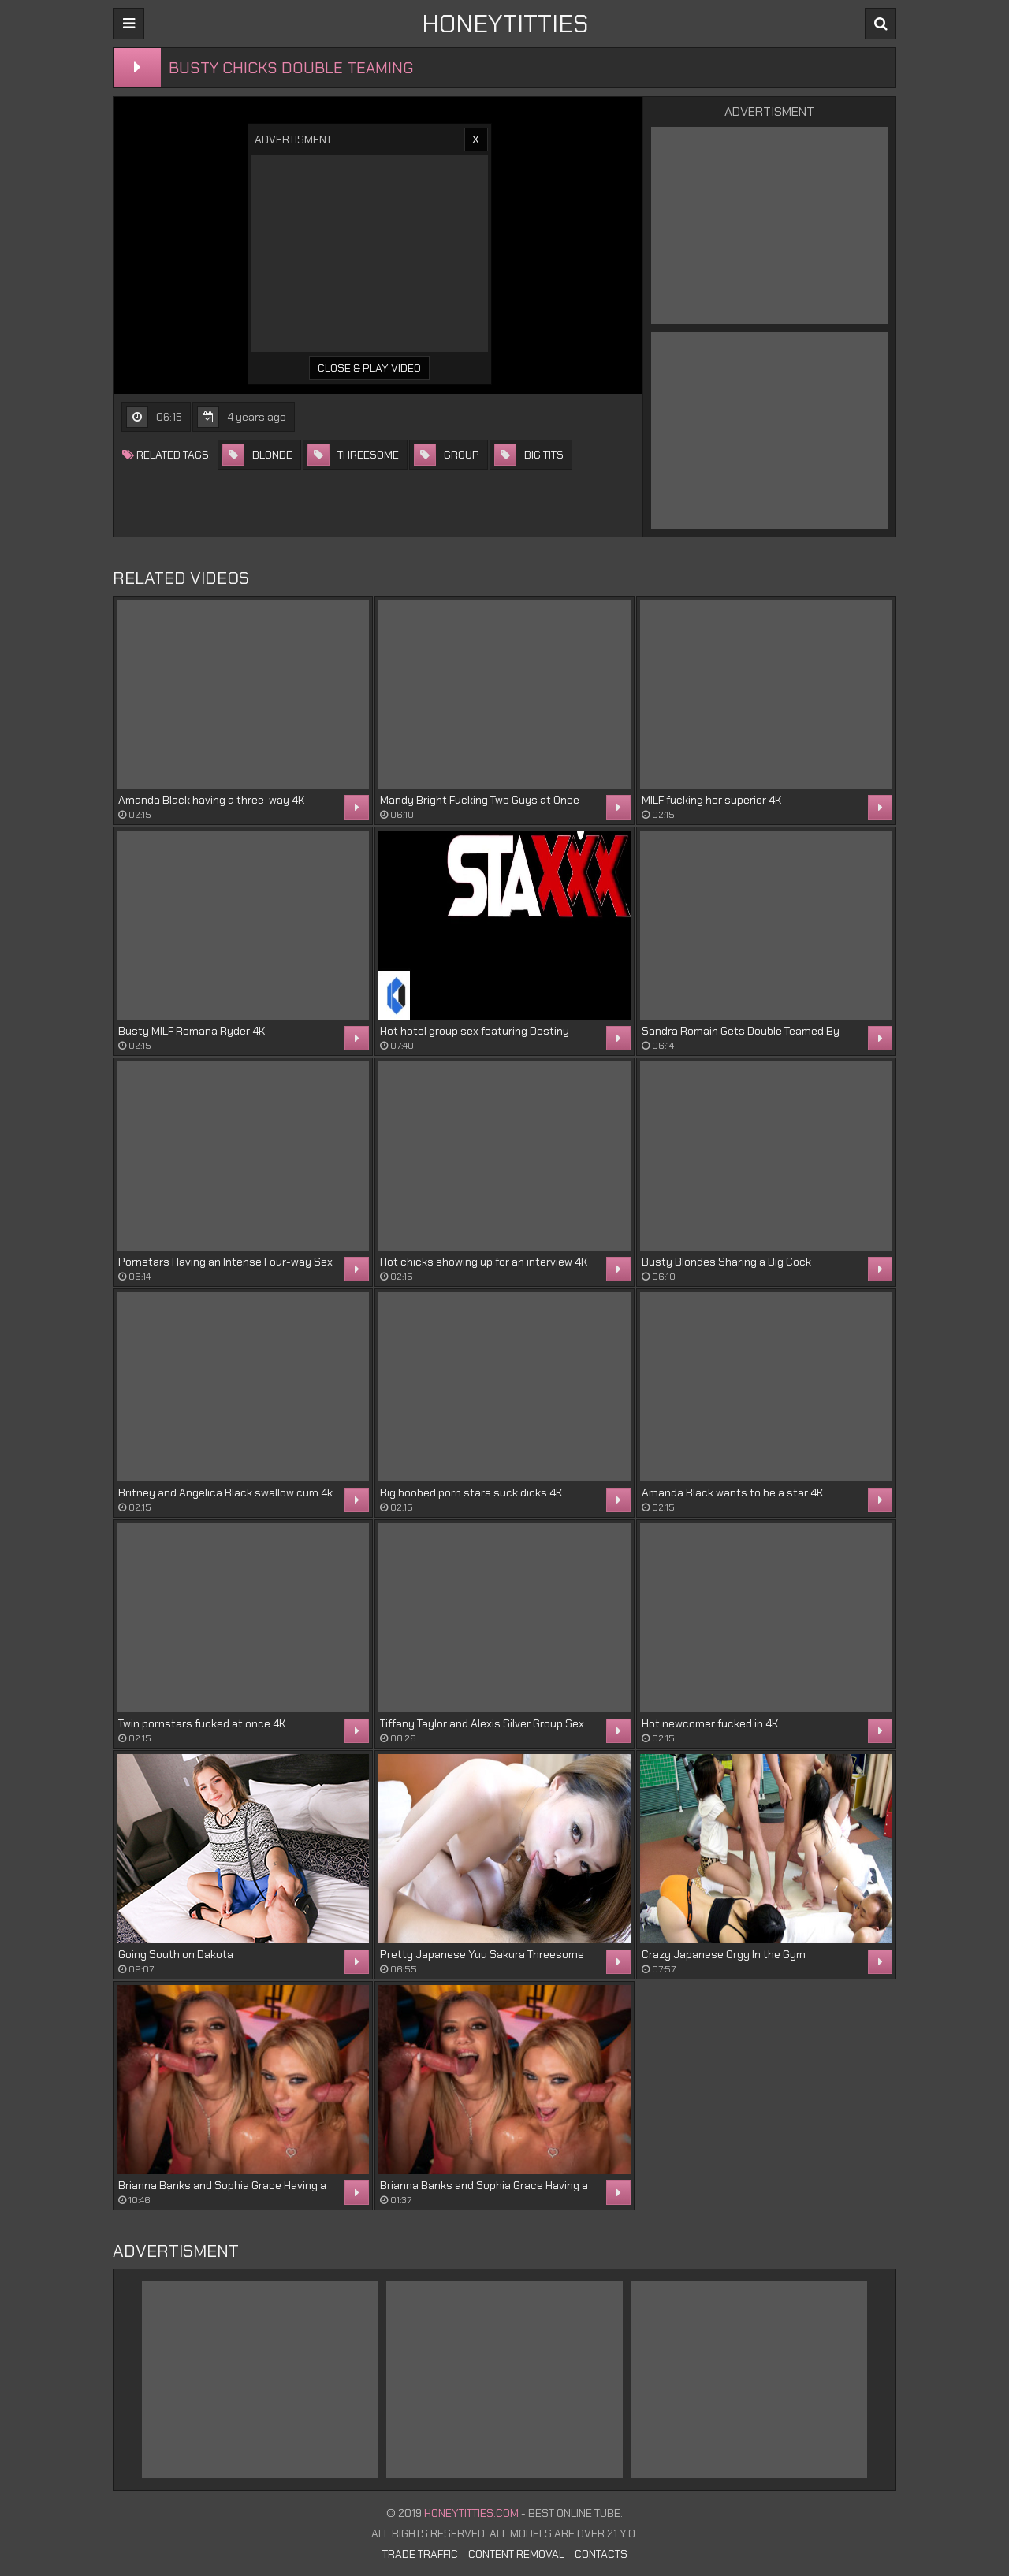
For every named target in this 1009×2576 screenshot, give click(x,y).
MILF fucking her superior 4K (711, 800)
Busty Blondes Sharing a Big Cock (726, 1262)
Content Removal (516, 2554)
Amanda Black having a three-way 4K (211, 800)
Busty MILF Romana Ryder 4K (191, 1031)
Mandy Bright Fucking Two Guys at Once (479, 800)
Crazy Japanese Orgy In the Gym (724, 1954)
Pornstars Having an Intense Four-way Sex (225, 1262)
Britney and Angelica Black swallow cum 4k (225, 1492)
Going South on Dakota (175, 1954)
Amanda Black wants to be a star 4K (732, 1492)
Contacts (601, 2554)
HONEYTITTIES (505, 23)
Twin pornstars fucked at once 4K (201, 1723)
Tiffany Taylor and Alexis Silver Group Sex (482, 1723)
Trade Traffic (420, 2554)
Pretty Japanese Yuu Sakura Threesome (482, 1954)
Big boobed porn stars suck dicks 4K (471, 1492)
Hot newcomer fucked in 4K (710, 1723)
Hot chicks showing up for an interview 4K (483, 1262)
